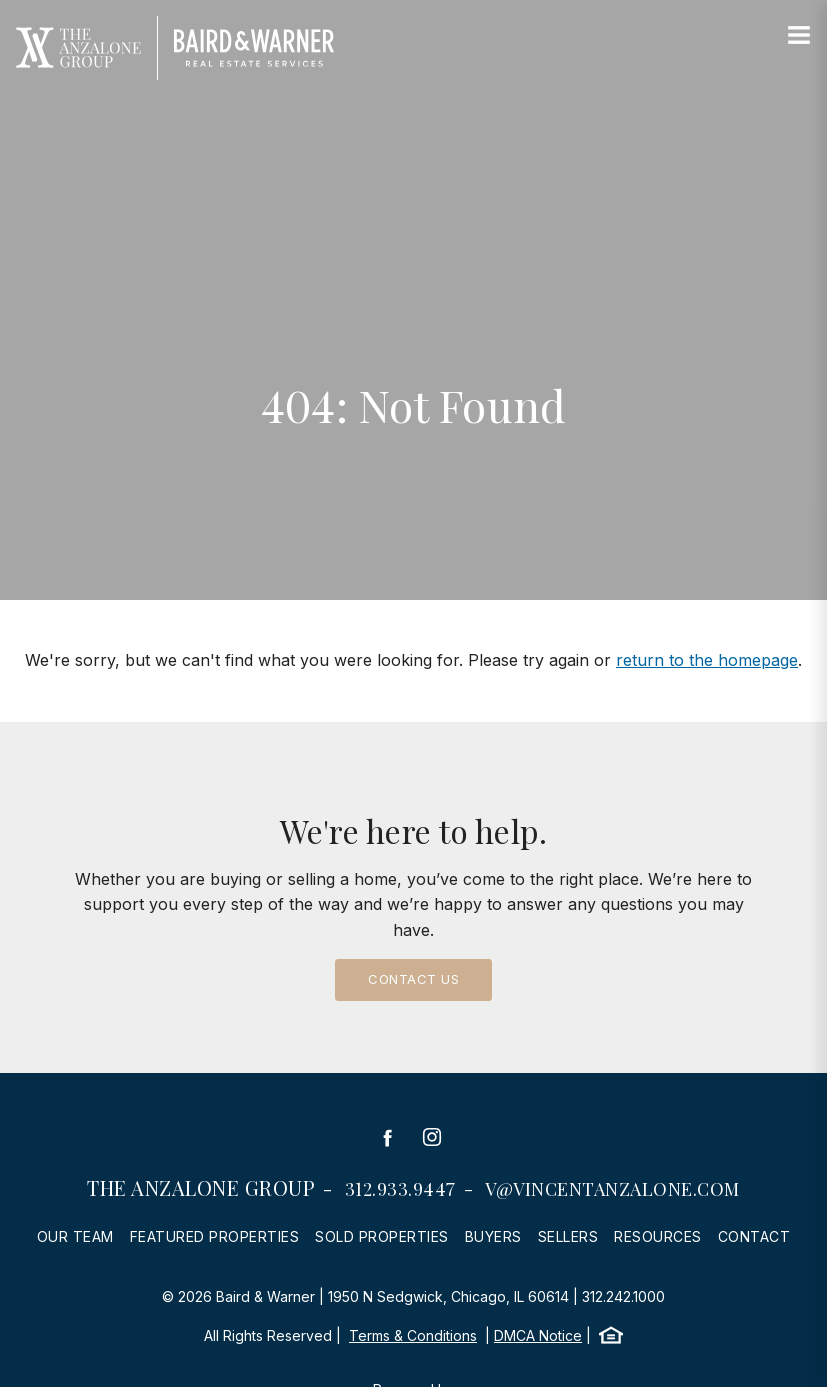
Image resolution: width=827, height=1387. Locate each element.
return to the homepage (707, 660)
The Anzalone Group (201, 1187)
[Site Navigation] (799, 36)
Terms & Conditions (413, 1335)
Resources (658, 1236)
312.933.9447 (400, 1189)
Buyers (493, 1236)
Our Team (75, 1236)
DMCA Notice (538, 1335)
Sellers (568, 1236)
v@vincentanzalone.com (612, 1189)
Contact (754, 1236)
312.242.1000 (623, 1296)
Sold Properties (382, 1236)
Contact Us (413, 979)
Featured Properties (215, 1236)
